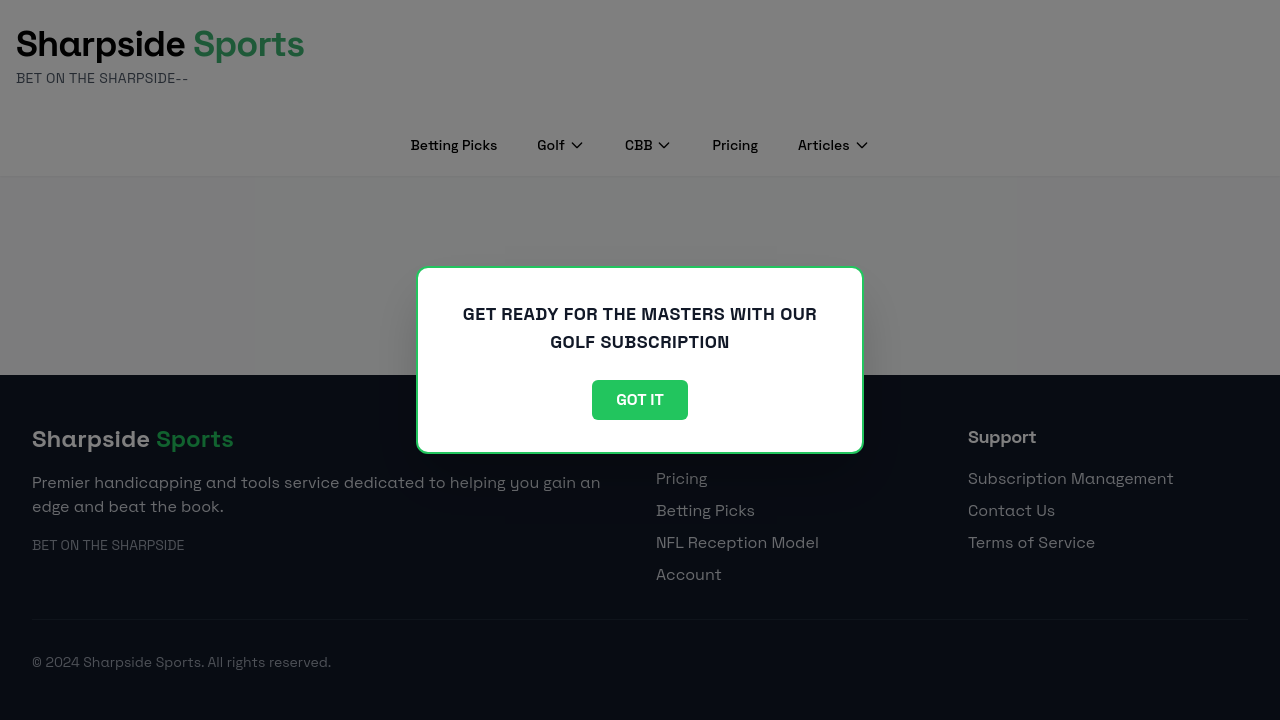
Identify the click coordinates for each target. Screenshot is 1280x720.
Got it (640, 399)
